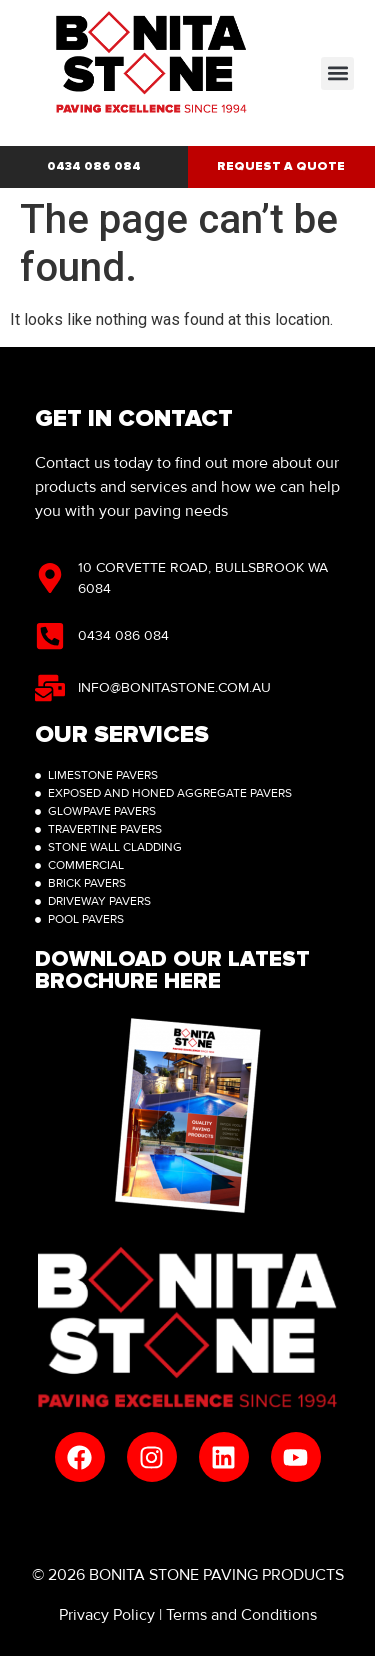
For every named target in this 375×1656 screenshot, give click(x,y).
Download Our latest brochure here (172, 970)
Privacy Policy (107, 1615)
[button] (337, 73)
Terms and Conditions (241, 1615)
